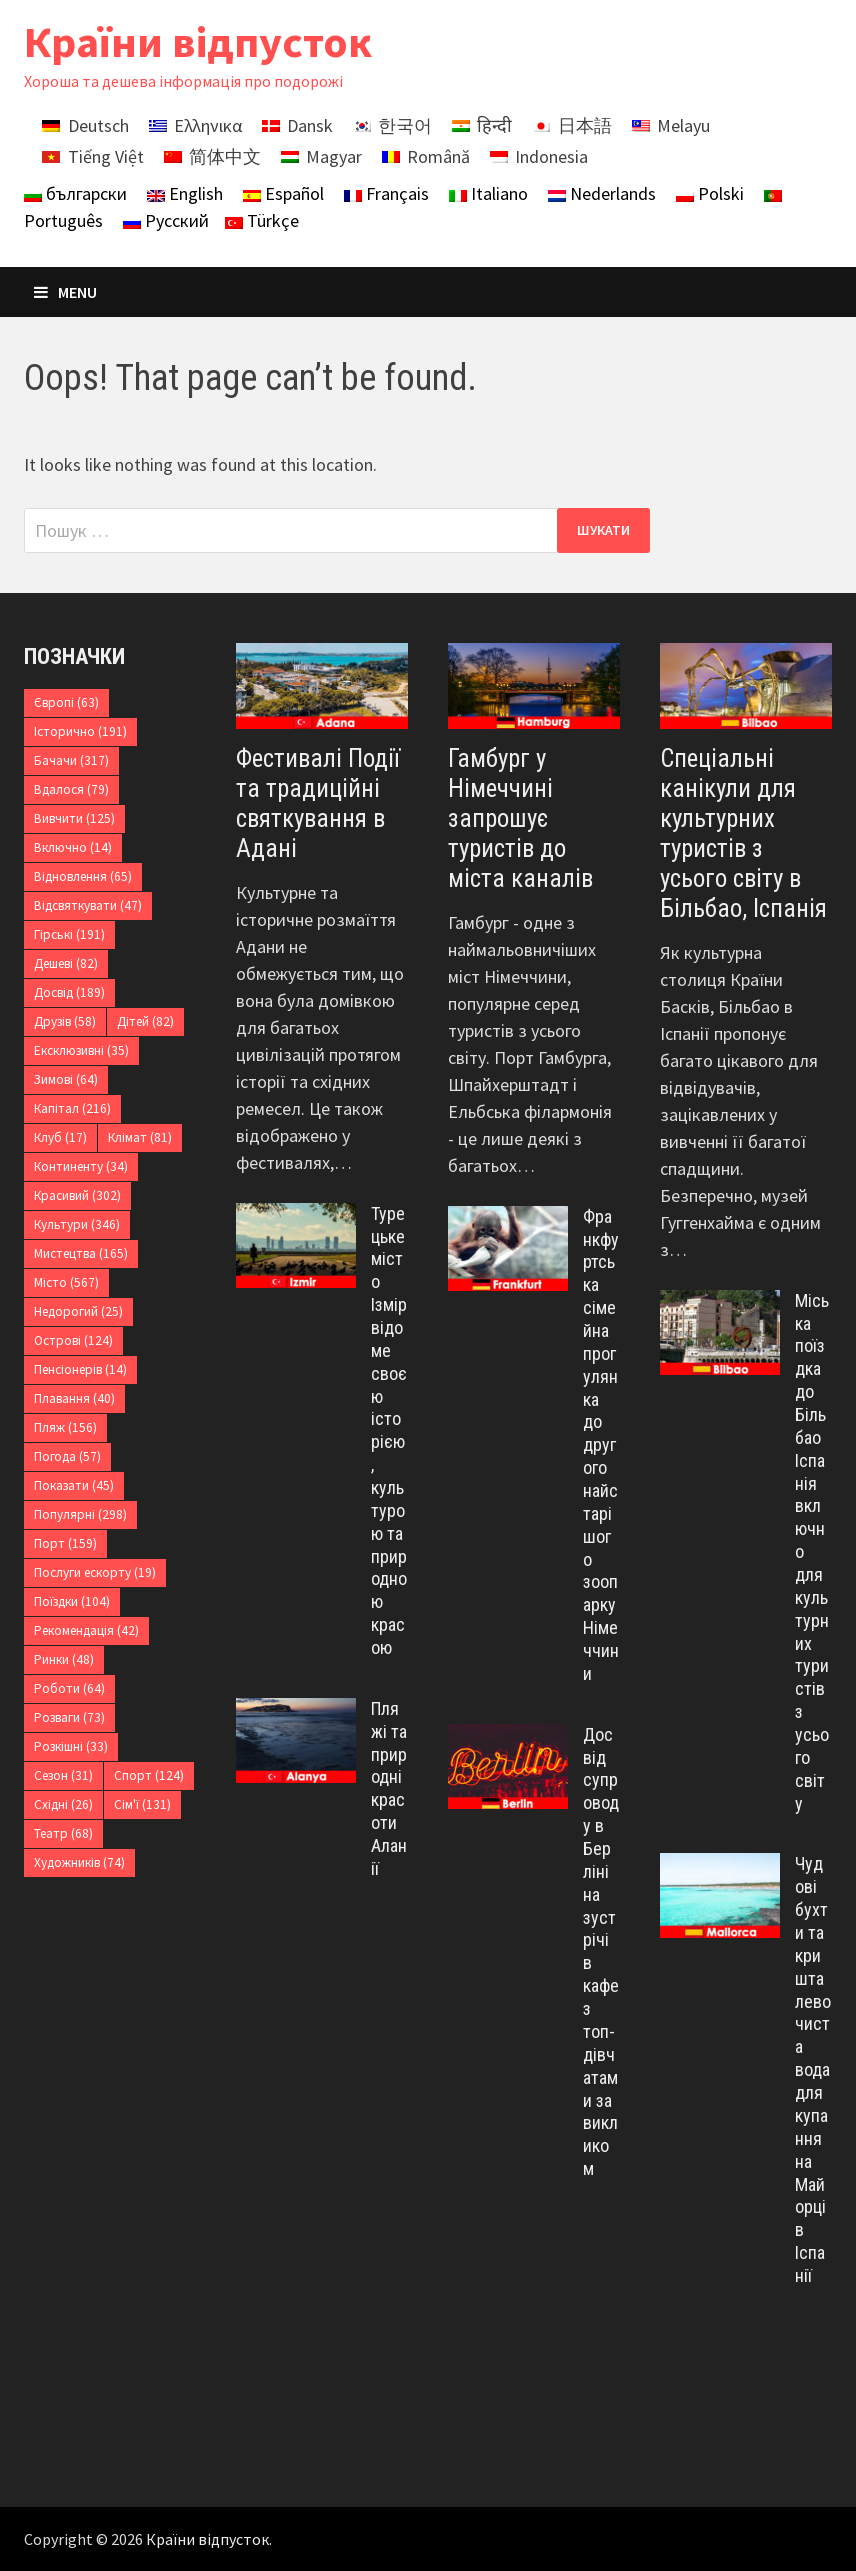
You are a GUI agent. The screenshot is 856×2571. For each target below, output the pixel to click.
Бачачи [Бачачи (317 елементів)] (71, 760)
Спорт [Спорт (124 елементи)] (149, 1775)
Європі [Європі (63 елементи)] (66, 702)
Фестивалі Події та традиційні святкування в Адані (318, 803)
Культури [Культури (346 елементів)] (77, 1224)
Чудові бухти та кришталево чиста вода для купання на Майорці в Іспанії (813, 2069)
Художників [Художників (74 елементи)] (79, 1862)
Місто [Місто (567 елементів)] (66, 1282)
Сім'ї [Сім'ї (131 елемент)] (142, 1804)
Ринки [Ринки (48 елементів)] (64, 1659)
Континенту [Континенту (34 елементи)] (81, 1166)
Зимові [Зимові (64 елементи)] (66, 1079)
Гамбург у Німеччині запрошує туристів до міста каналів (520, 818)
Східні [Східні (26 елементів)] (63, 1804)
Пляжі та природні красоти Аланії (389, 1788)
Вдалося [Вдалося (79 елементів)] (71, 789)
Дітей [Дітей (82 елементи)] (145, 1021)
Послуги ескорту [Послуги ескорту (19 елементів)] (95, 1572)
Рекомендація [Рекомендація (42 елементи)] (86, 1630)
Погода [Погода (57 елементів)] (67, 1456)
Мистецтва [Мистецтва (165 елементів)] (81, 1253)
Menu (65, 292)
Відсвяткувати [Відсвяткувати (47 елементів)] (88, 905)
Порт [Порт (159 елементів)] (65, 1543)
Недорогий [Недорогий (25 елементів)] (78, 1311)
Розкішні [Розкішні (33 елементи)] (71, 1746)
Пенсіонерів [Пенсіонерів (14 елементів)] (80, 1369)
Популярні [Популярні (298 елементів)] (80, 1514)
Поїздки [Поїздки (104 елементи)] (72, 1601)
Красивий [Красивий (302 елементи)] (77, 1195)
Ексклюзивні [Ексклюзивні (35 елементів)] (81, 1050)
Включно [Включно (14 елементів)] (73, 847)
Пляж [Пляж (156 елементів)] (65, 1427)
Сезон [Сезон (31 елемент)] (63, 1775)
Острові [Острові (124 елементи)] (73, 1340)
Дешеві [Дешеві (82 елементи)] (66, 963)
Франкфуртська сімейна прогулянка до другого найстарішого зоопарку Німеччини (601, 1445)
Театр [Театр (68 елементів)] (63, 1833)
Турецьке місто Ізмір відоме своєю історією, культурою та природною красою (389, 1430)
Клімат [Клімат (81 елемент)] (140, 1137)
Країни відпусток (198, 41)
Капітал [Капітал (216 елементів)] (72, 1108)
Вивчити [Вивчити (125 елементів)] (74, 818)
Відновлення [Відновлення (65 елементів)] (83, 876)
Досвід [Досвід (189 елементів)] (69, 992)
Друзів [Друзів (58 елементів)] (65, 1021)
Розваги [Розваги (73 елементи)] (69, 1717)
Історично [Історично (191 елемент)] (80, 731)
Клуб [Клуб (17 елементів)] (60, 1137)
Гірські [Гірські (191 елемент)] (69, 934)
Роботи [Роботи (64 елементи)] (69, 1688)
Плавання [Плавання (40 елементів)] (74, 1398)
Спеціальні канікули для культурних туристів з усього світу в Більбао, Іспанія (743, 833)
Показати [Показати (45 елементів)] (74, 1485)
